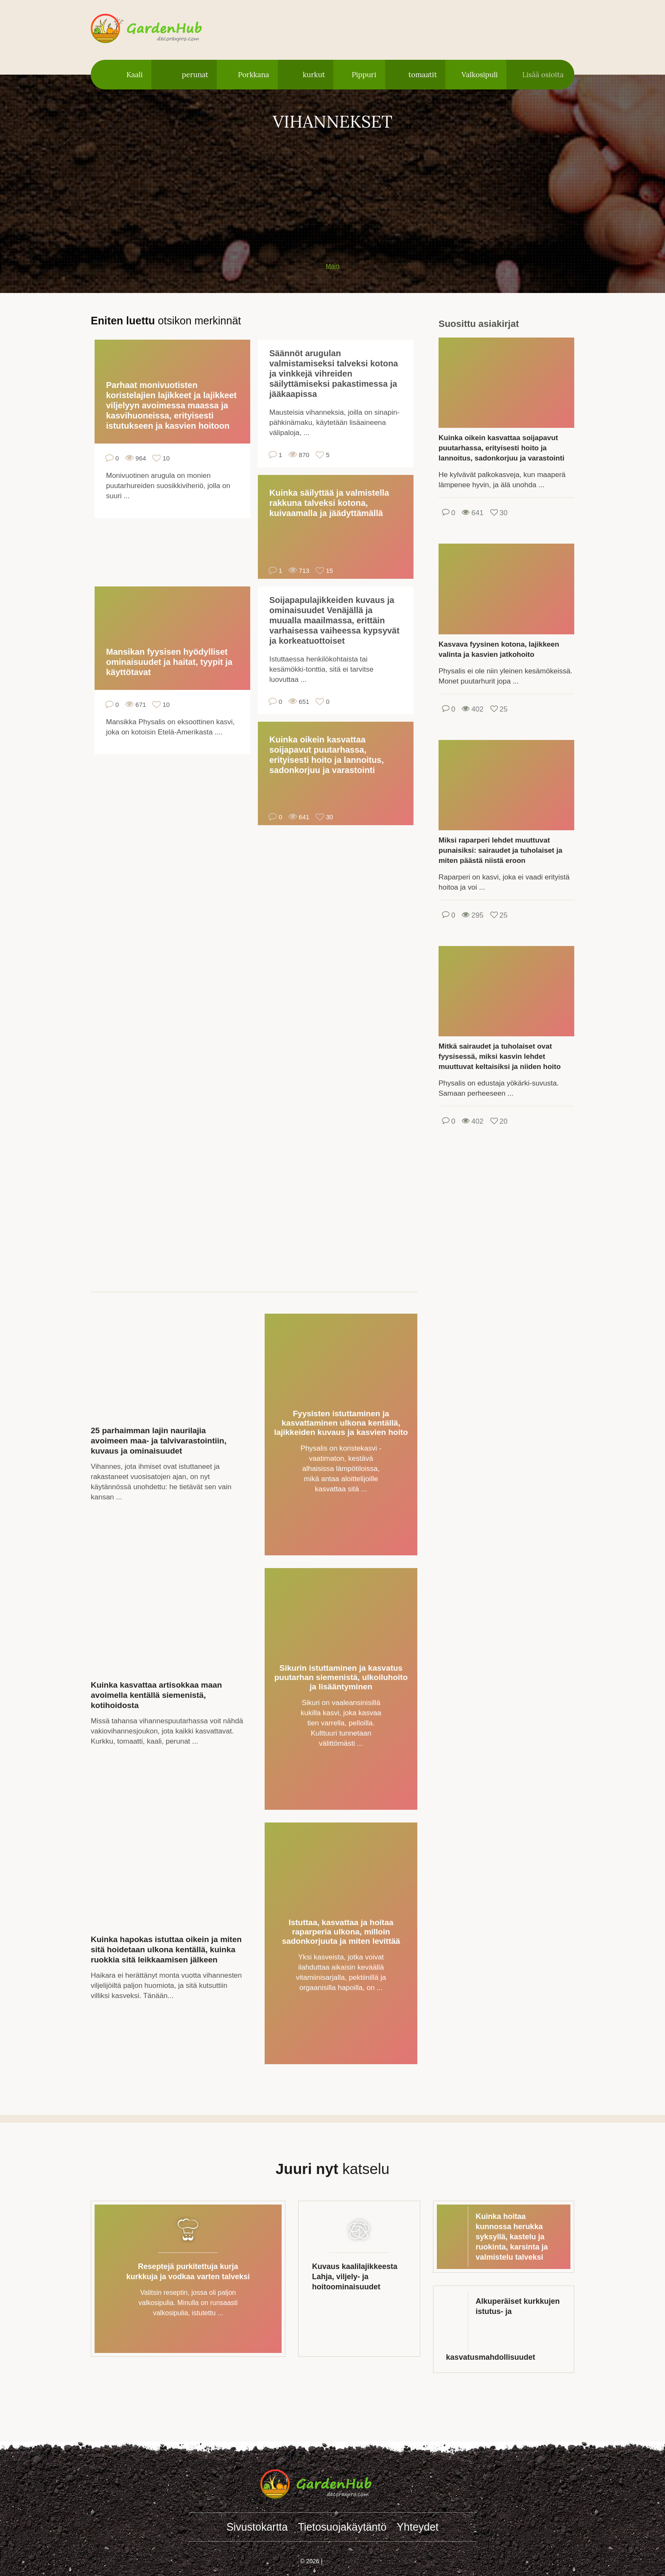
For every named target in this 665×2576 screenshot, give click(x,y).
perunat (195, 74)
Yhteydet (418, 2527)
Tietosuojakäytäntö (342, 2527)
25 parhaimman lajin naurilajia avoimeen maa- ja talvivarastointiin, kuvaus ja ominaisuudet (158, 1440)
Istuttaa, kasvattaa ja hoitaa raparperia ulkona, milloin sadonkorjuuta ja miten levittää (341, 1931)
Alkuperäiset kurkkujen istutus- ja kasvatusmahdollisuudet (503, 2329)
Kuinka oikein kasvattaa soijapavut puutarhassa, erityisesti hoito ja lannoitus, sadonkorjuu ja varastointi (326, 755)
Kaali (134, 74)
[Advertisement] (332, 191)
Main (333, 265)
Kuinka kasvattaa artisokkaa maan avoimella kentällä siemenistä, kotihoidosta (156, 1695)
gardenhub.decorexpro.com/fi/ (163, 29)
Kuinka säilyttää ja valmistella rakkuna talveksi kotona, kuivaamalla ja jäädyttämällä (329, 503)
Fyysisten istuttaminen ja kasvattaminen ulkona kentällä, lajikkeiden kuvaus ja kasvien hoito (341, 1423)
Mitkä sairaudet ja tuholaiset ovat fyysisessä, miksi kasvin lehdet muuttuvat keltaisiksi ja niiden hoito (500, 1056)
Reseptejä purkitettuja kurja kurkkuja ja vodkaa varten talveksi (188, 2271)
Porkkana (253, 74)
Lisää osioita (543, 74)
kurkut (314, 74)
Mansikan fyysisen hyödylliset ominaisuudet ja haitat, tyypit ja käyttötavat (169, 662)
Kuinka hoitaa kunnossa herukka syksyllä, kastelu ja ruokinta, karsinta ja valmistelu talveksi (512, 2236)
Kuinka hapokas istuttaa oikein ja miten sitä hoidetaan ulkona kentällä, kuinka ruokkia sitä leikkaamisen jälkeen (166, 1949)
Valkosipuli (479, 74)
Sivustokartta (257, 2527)
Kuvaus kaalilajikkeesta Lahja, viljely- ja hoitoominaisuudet (354, 2276)
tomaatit (422, 74)
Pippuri (364, 74)
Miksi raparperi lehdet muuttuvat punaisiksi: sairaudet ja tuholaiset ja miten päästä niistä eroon (500, 850)
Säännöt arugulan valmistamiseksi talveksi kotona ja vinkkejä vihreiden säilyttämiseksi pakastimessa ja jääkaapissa (333, 374)
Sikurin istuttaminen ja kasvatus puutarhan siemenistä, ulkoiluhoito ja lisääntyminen (341, 1677)
